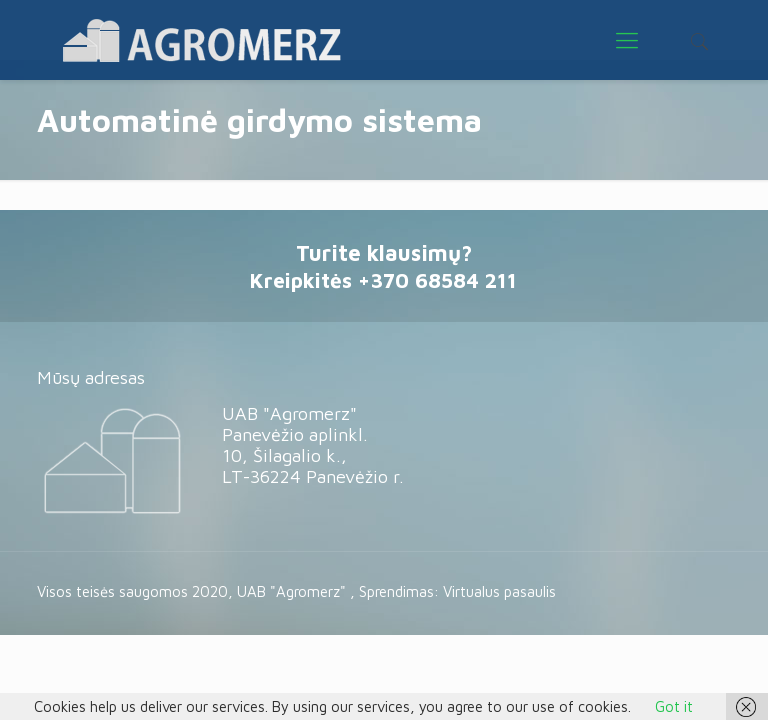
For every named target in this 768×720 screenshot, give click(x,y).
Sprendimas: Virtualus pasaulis (457, 591)
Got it (674, 706)
